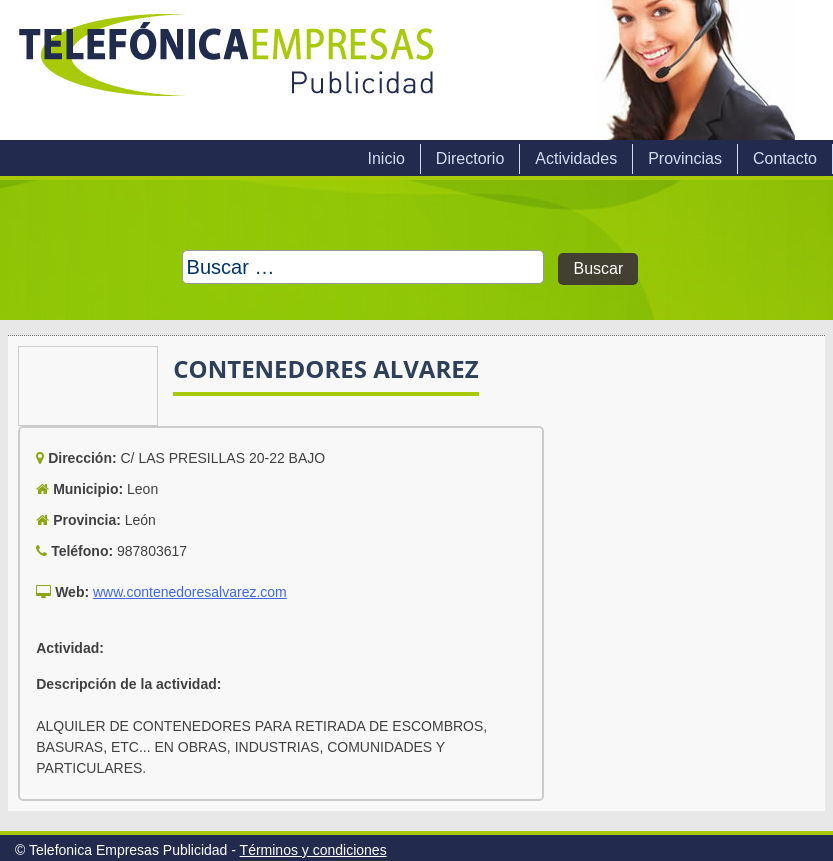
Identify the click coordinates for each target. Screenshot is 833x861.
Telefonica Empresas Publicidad (228, 70)
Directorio (470, 158)
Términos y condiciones (313, 850)
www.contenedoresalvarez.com (190, 592)
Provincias (685, 158)
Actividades (576, 158)
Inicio (385, 158)
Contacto (785, 158)
